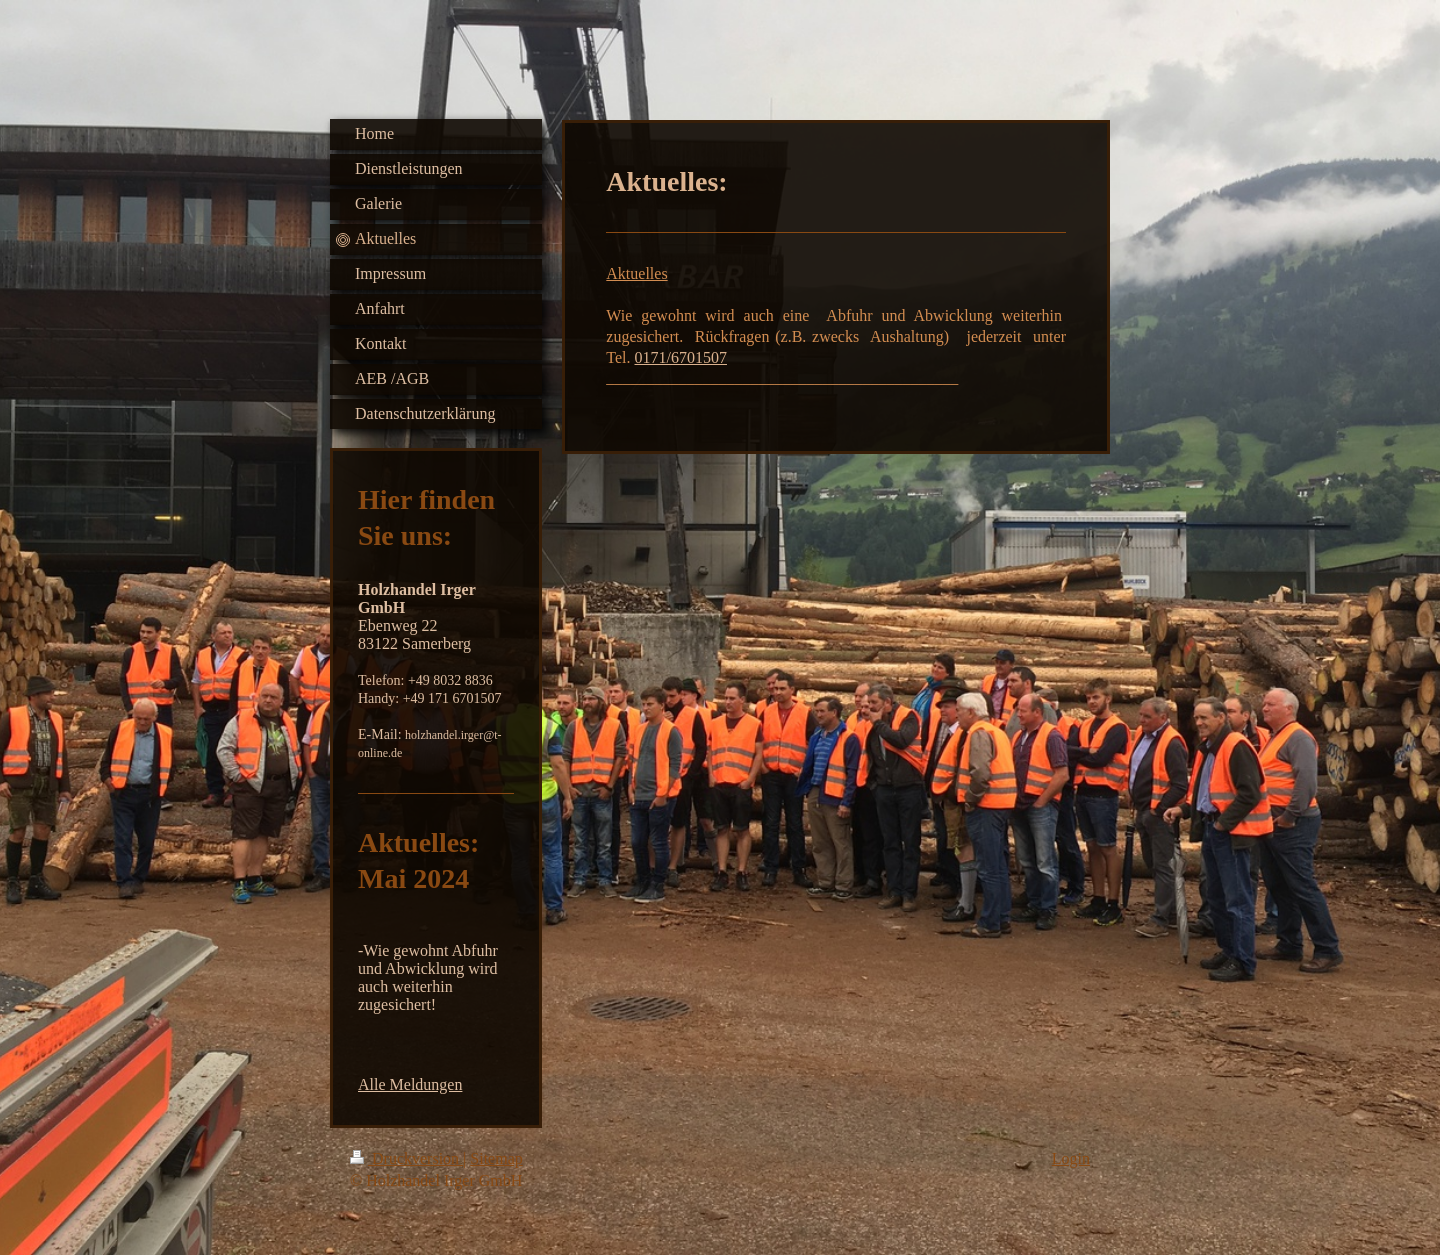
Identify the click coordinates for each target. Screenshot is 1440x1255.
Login (1071, 1158)
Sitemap (496, 1158)
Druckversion (406, 1158)
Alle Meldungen (410, 1084)
